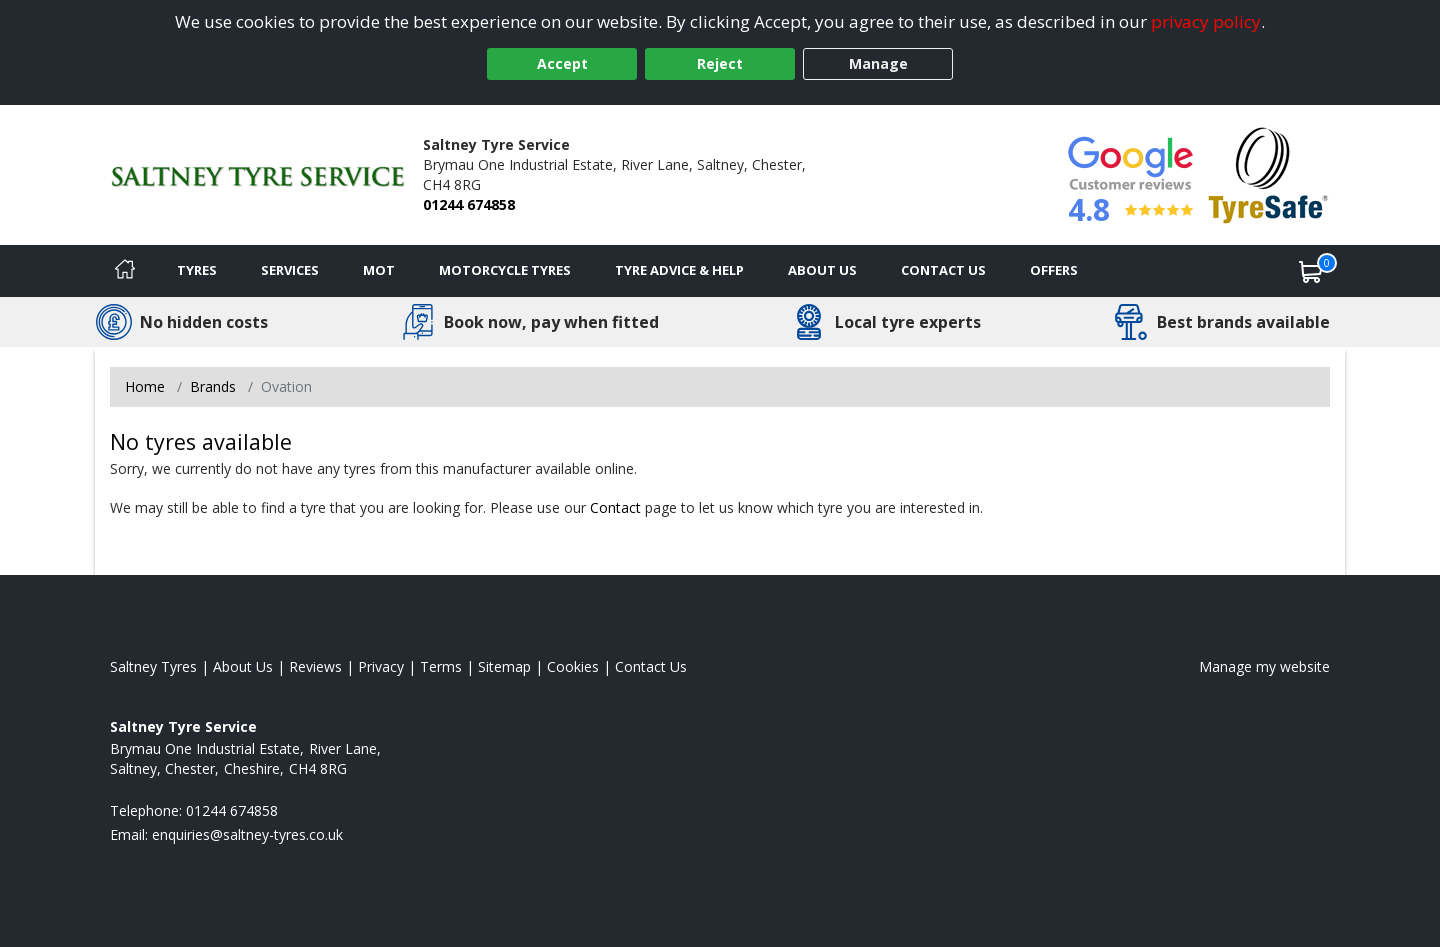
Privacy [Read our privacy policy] (381, 666)
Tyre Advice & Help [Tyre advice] (679, 270)
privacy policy (1206, 21)
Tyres (197, 270)
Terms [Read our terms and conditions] (441, 666)
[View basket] (1311, 271)
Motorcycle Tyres (505, 270)
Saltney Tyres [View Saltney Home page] (153, 666)
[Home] (125, 271)
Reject (720, 63)
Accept (562, 63)
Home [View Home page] (145, 386)
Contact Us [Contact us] (943, 270)
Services (290, 270)
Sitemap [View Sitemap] (504, 666)
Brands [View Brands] (213, 386)
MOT (379, 270)
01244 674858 (469, 204)
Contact (615, 507)
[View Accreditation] (1268, 173)
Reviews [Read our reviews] (315, 666)
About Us (822, 270)
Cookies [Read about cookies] (573, 666)
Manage (878, 63)
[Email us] (247, 834)
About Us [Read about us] (243, 666)
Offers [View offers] (1054, 270)
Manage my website (1264, 666)
